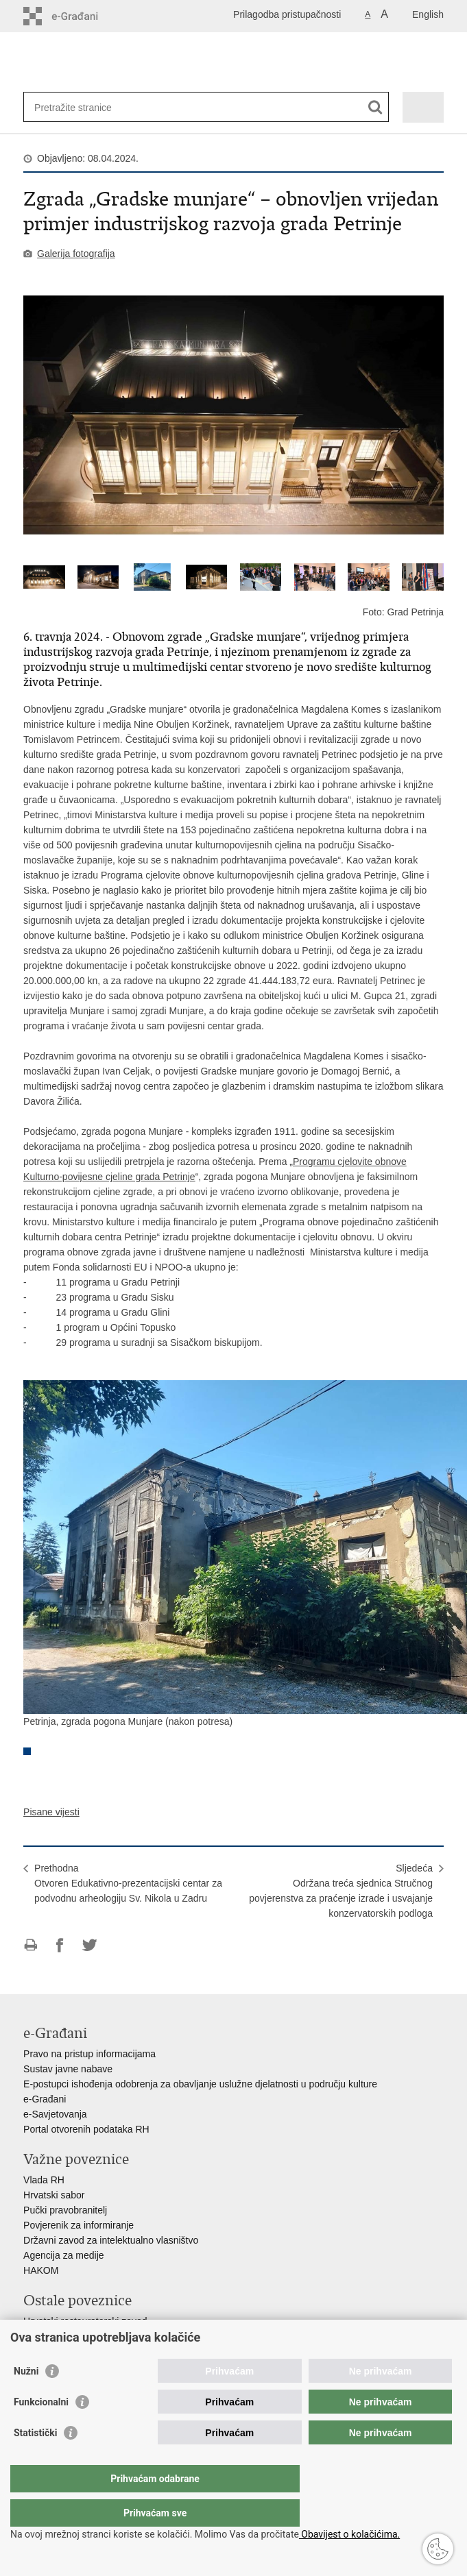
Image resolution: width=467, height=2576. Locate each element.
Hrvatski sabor (53, 2194)
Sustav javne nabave (67, 2068)
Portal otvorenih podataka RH (86, 2129)
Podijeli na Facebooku (60, 1945)
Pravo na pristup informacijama (89, 2053)
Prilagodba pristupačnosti (287, 14)
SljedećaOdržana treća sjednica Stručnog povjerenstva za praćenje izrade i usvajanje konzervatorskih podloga (341, 1891)
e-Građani (44, 2099)
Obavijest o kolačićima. (349, 2534)
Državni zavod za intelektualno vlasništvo (110, 2240)
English (428, 14)
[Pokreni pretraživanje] (375, 107)
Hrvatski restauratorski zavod (85, 2321)
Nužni (26, 2398)
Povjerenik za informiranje (78, 2225)
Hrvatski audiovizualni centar (84, 2336)
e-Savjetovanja (55, 2114)
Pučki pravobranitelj (65, 2210)
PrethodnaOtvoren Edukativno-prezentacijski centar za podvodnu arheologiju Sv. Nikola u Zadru (128, 1883)
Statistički (35, 2460)
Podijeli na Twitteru (89, 1945)
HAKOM (40, 2270)
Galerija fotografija (76, 253)
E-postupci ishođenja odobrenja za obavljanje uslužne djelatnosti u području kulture (200, 2083)
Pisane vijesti (51, 1811)
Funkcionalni (41, 2429)
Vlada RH (43, 2179)
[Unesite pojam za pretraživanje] (84, 107)
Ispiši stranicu (30, 1945)
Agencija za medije (63, 2255)
